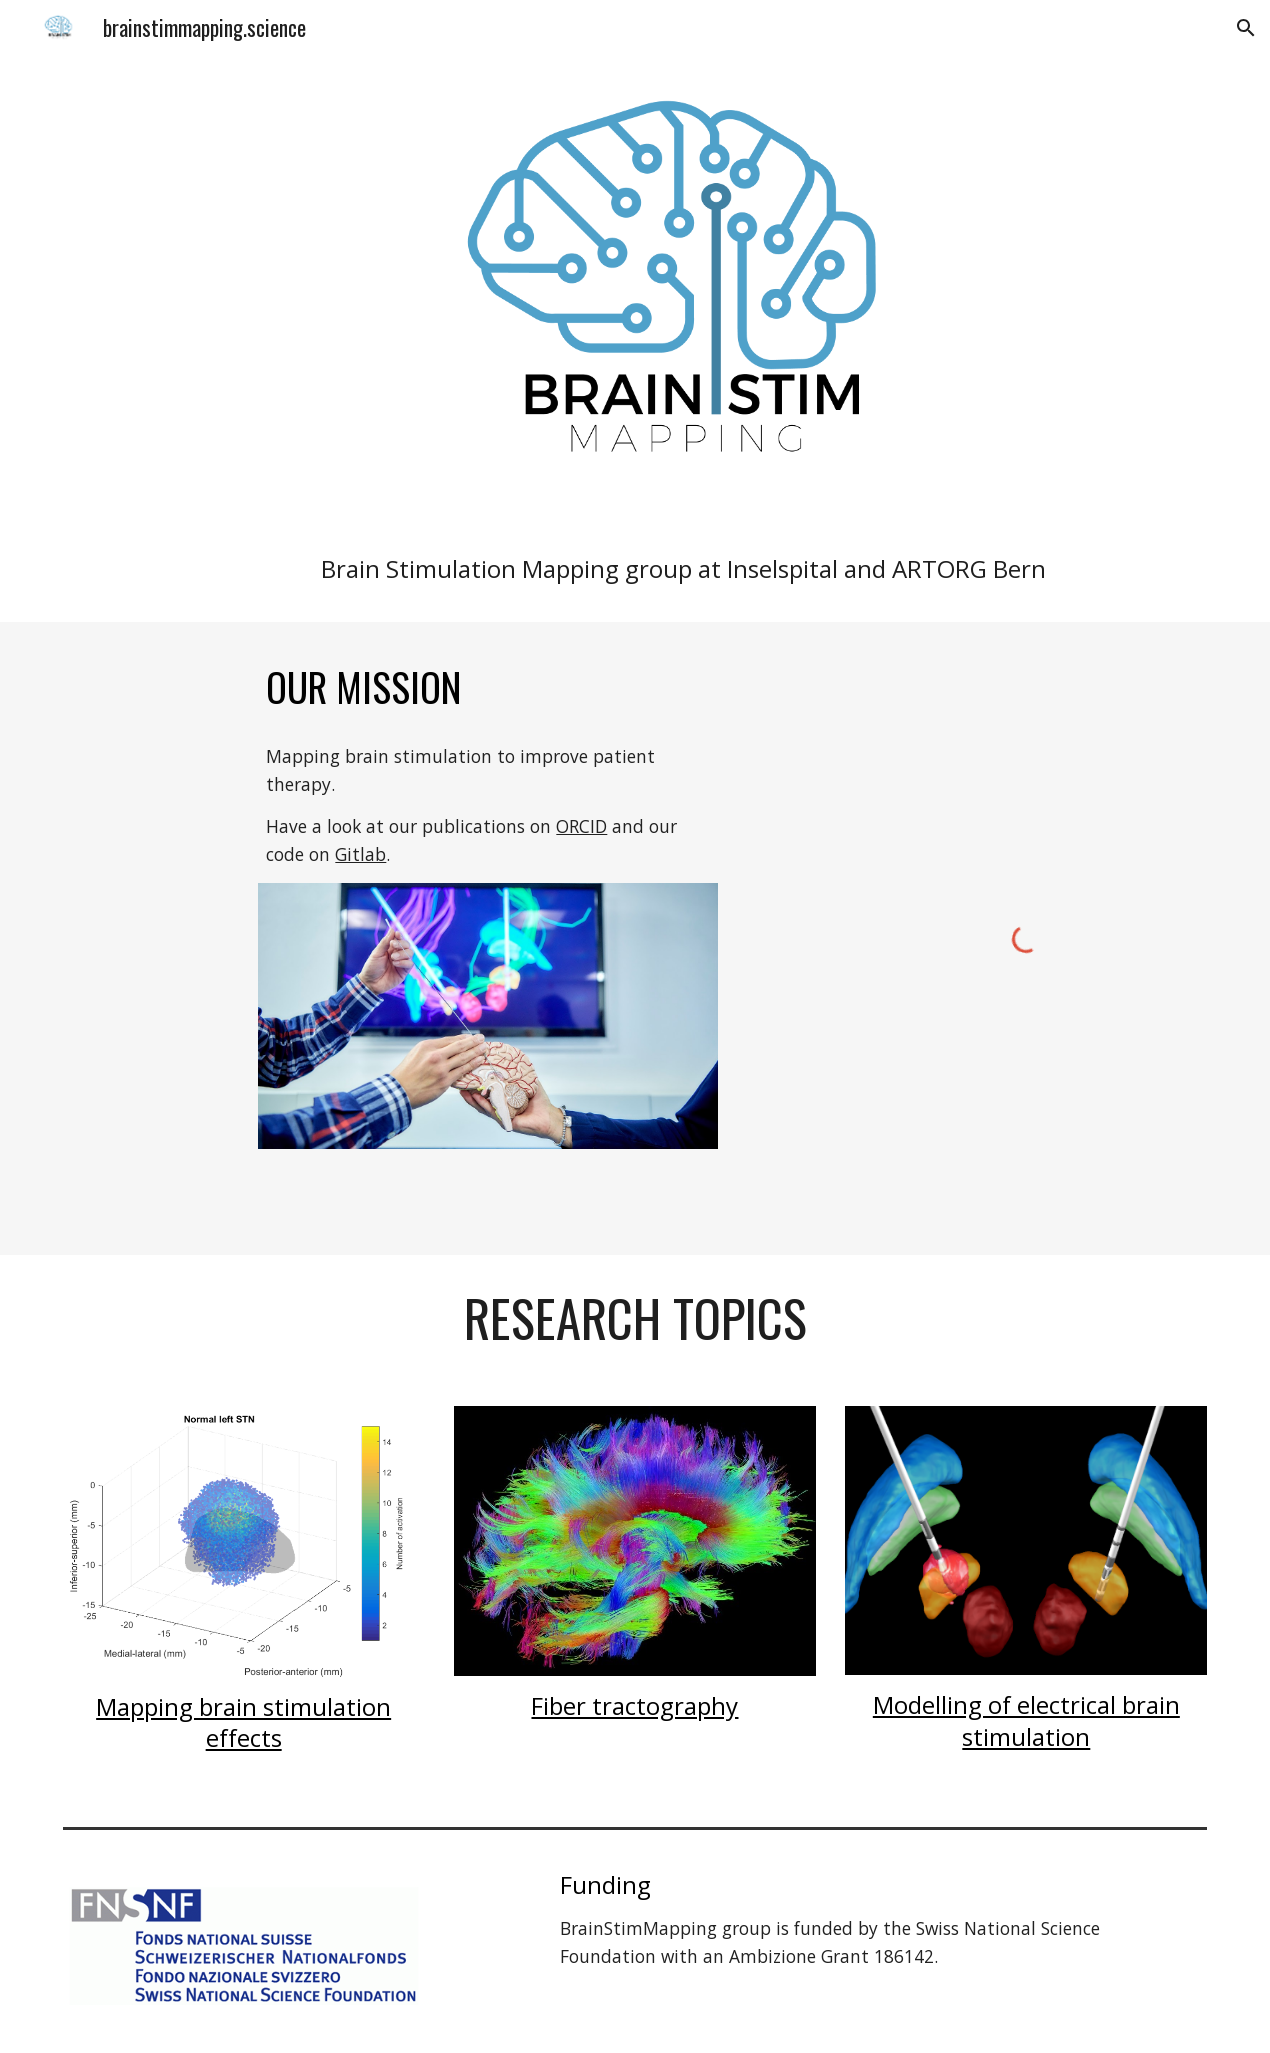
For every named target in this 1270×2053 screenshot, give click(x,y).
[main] (683, 568)
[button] (1246, 28)
